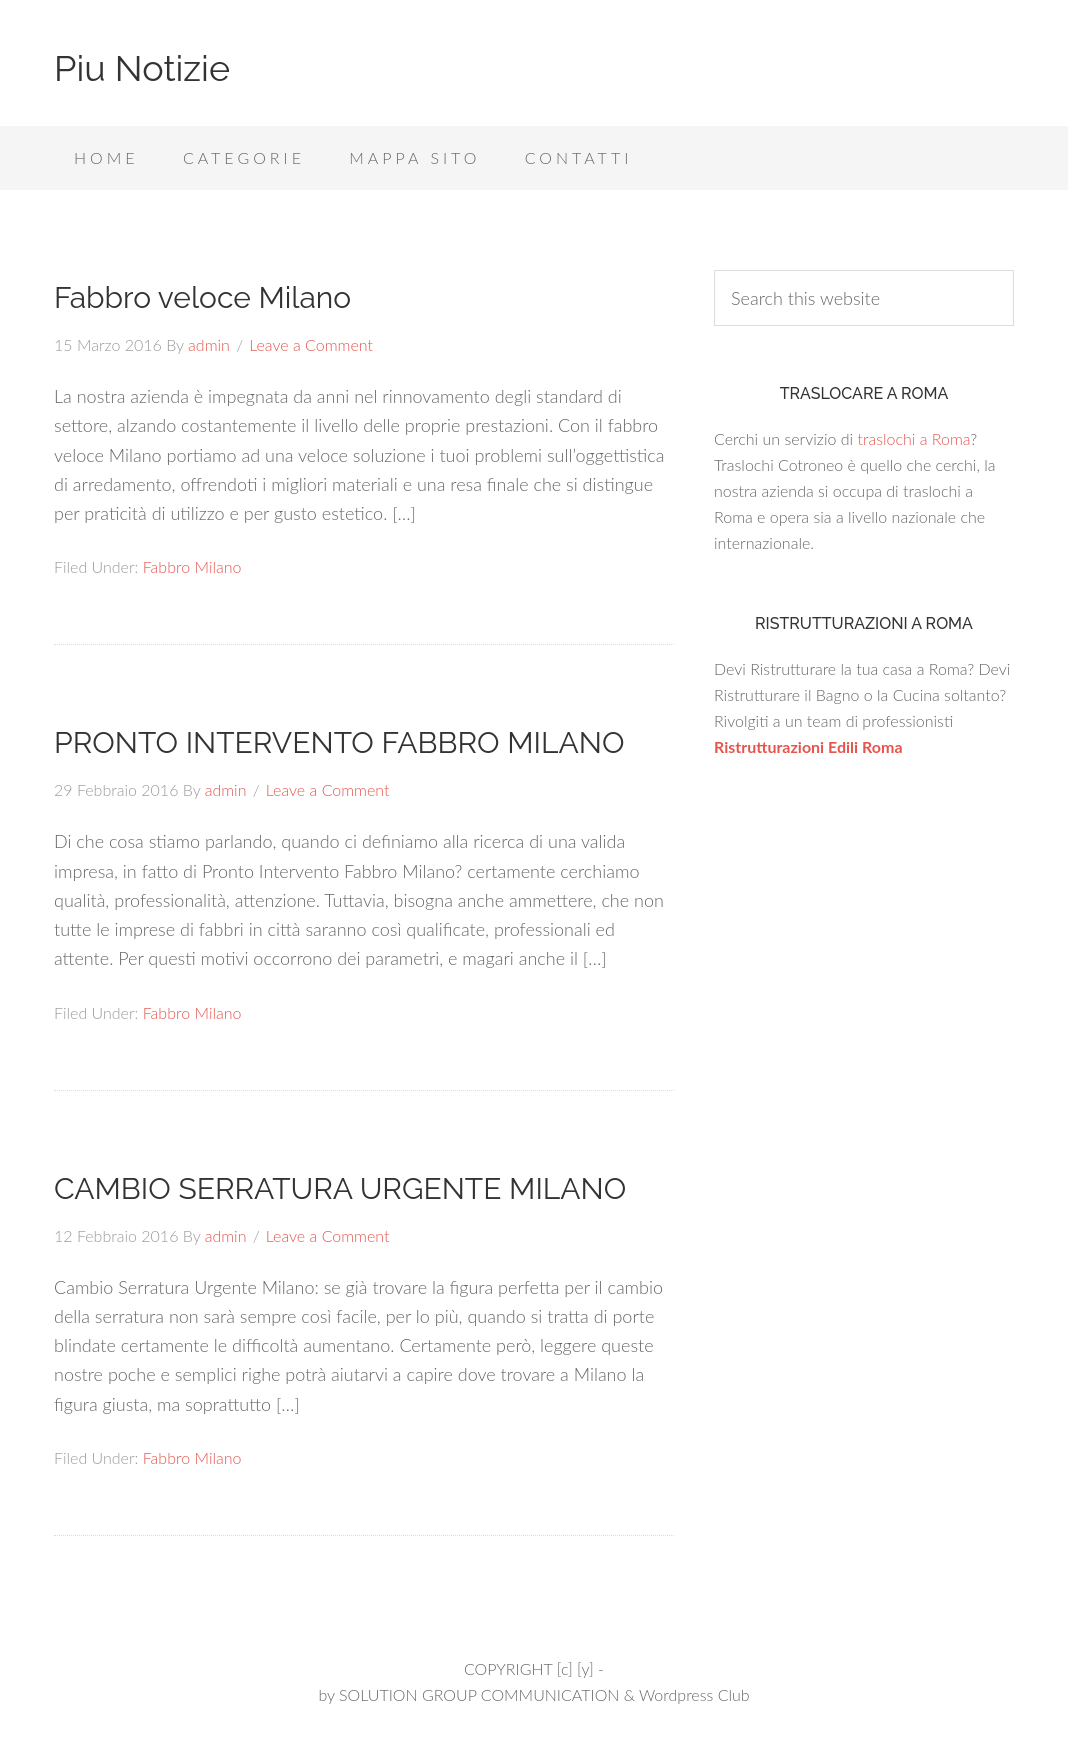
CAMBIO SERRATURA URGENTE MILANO (340, 1188)
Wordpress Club (694, 1694)
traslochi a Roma (913, 438)
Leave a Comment (311, 344)
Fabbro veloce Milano (202, 297)
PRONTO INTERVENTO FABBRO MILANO (339, 742)
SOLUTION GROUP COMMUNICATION (479, 1694)
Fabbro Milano (192, 566)
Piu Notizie (142, 68)
